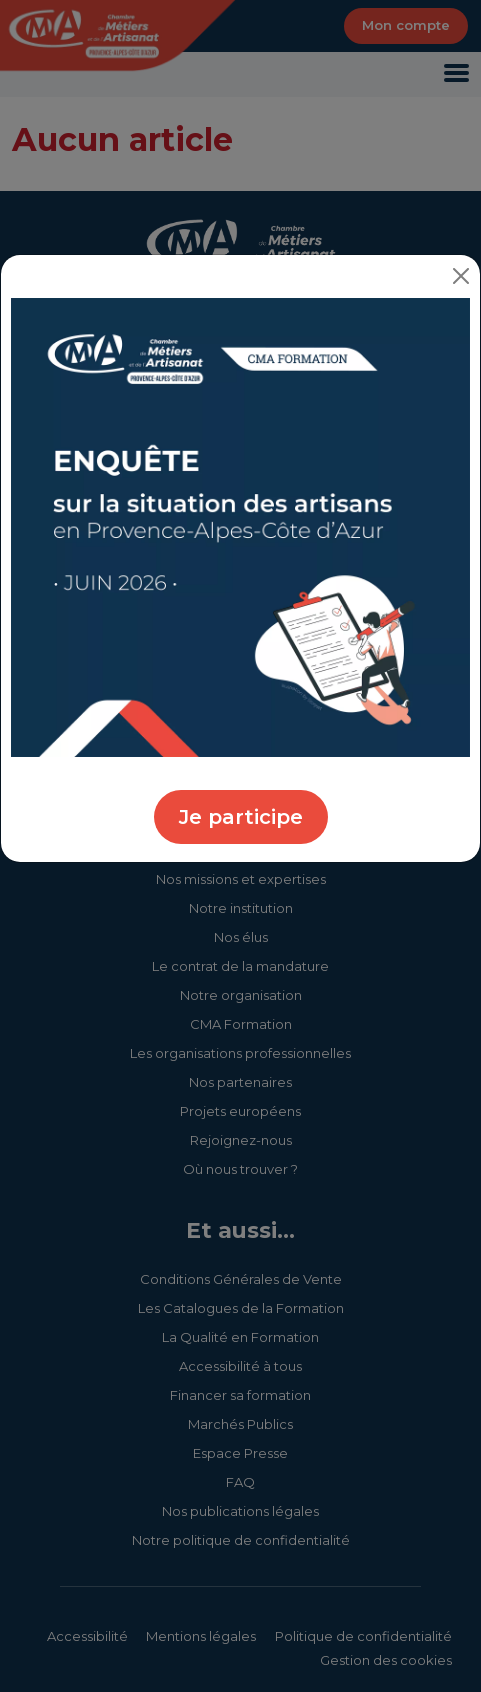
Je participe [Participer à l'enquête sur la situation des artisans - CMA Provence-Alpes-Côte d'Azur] (241, 817)
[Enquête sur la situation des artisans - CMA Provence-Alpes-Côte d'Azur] (240, 526)
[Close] (461, 276)
